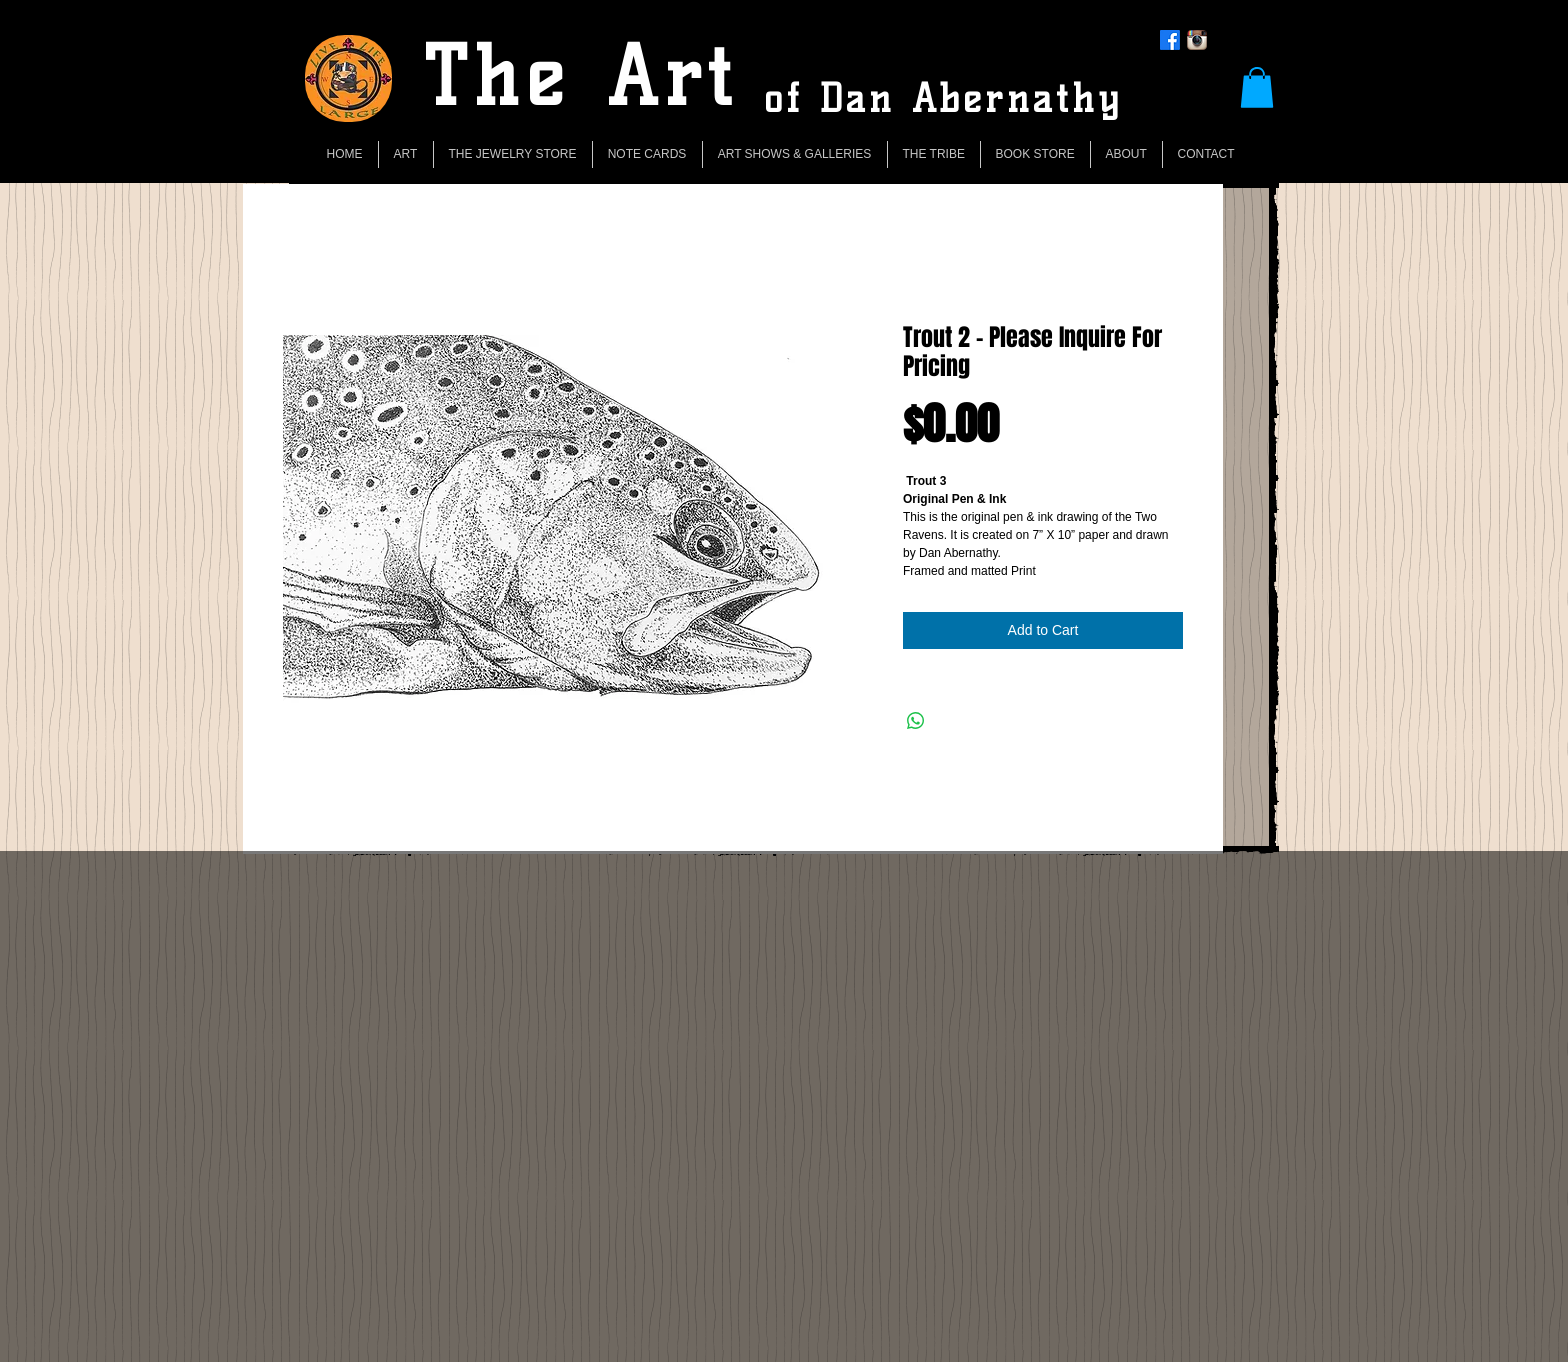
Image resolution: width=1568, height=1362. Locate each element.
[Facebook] (1170, 40)
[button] (1257, 87)
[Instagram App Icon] (1197, 40)
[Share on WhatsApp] (916, 721)
